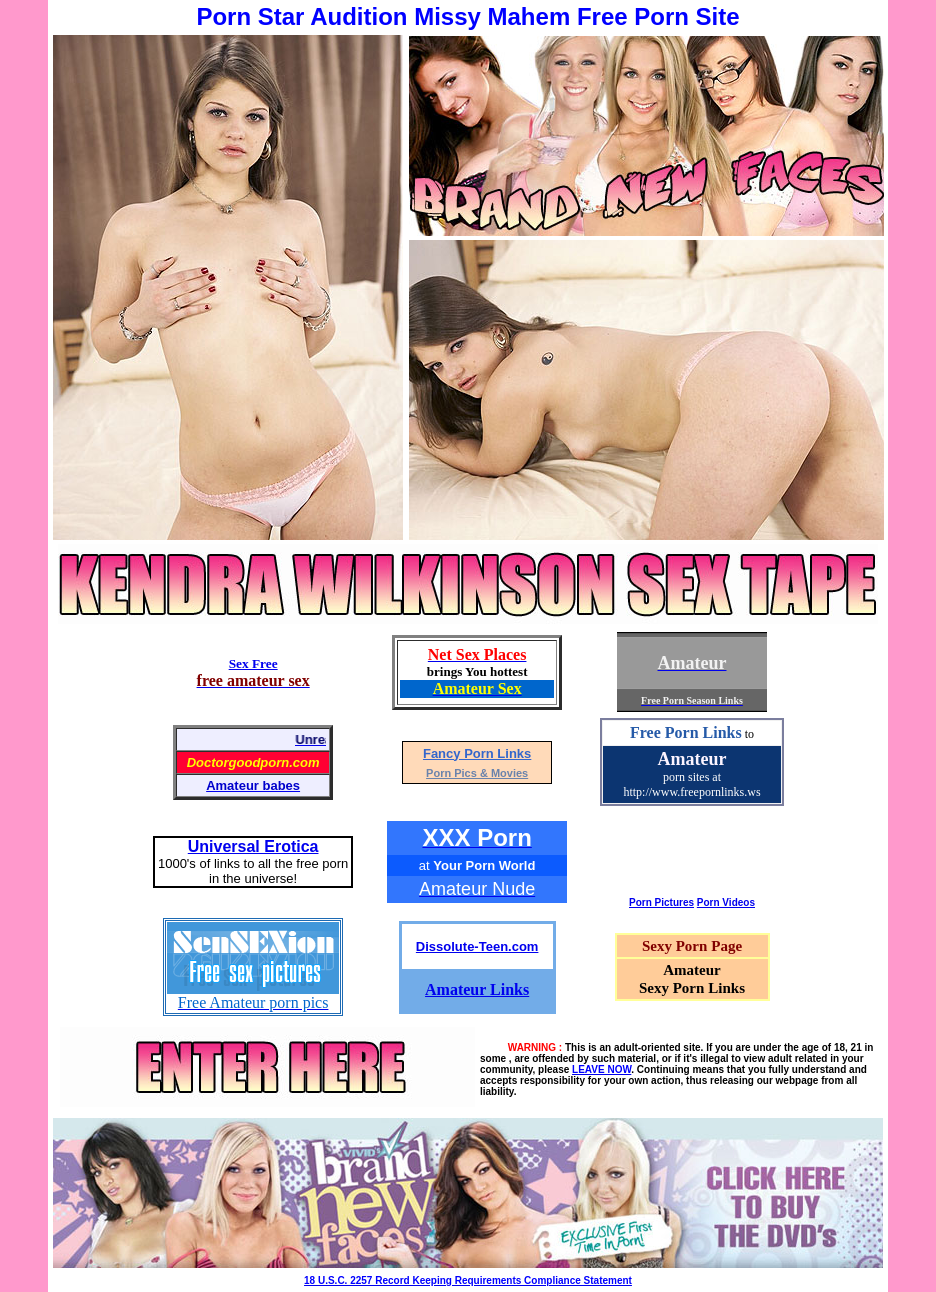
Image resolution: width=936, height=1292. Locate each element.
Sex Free (253, 663)
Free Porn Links (686, 732)
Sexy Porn (674, 946)
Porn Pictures (661, 902)
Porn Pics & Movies (477, 773)
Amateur (692, 759)
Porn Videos (726, 902)
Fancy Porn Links (477, 753)
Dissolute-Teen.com (477, 946)
